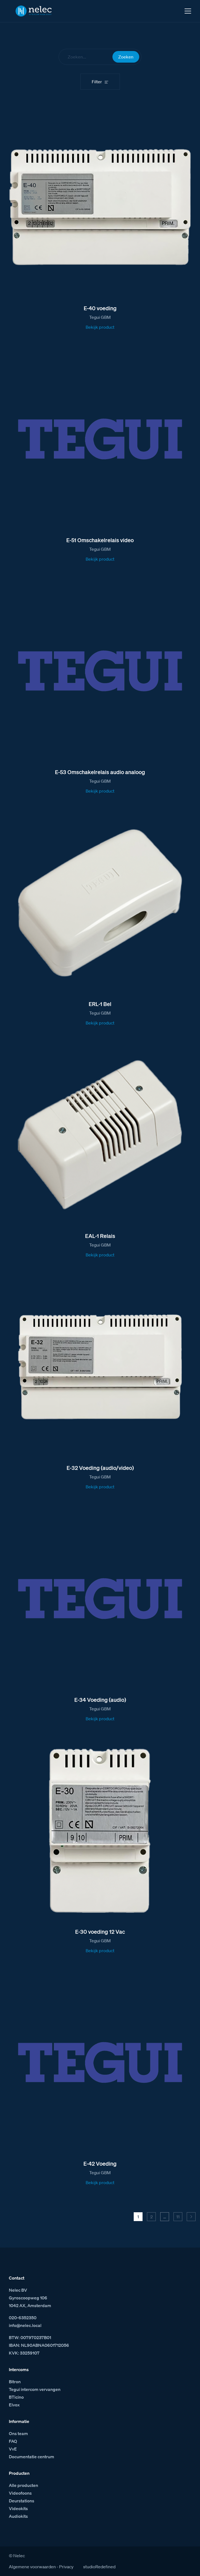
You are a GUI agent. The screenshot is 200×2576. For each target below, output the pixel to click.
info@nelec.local (25, 2325)
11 (178, 2216)
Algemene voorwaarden (32, 2566)
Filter (97, 81)
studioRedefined (99, 2566)
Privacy (66, 2566)
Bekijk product (100, 327)
